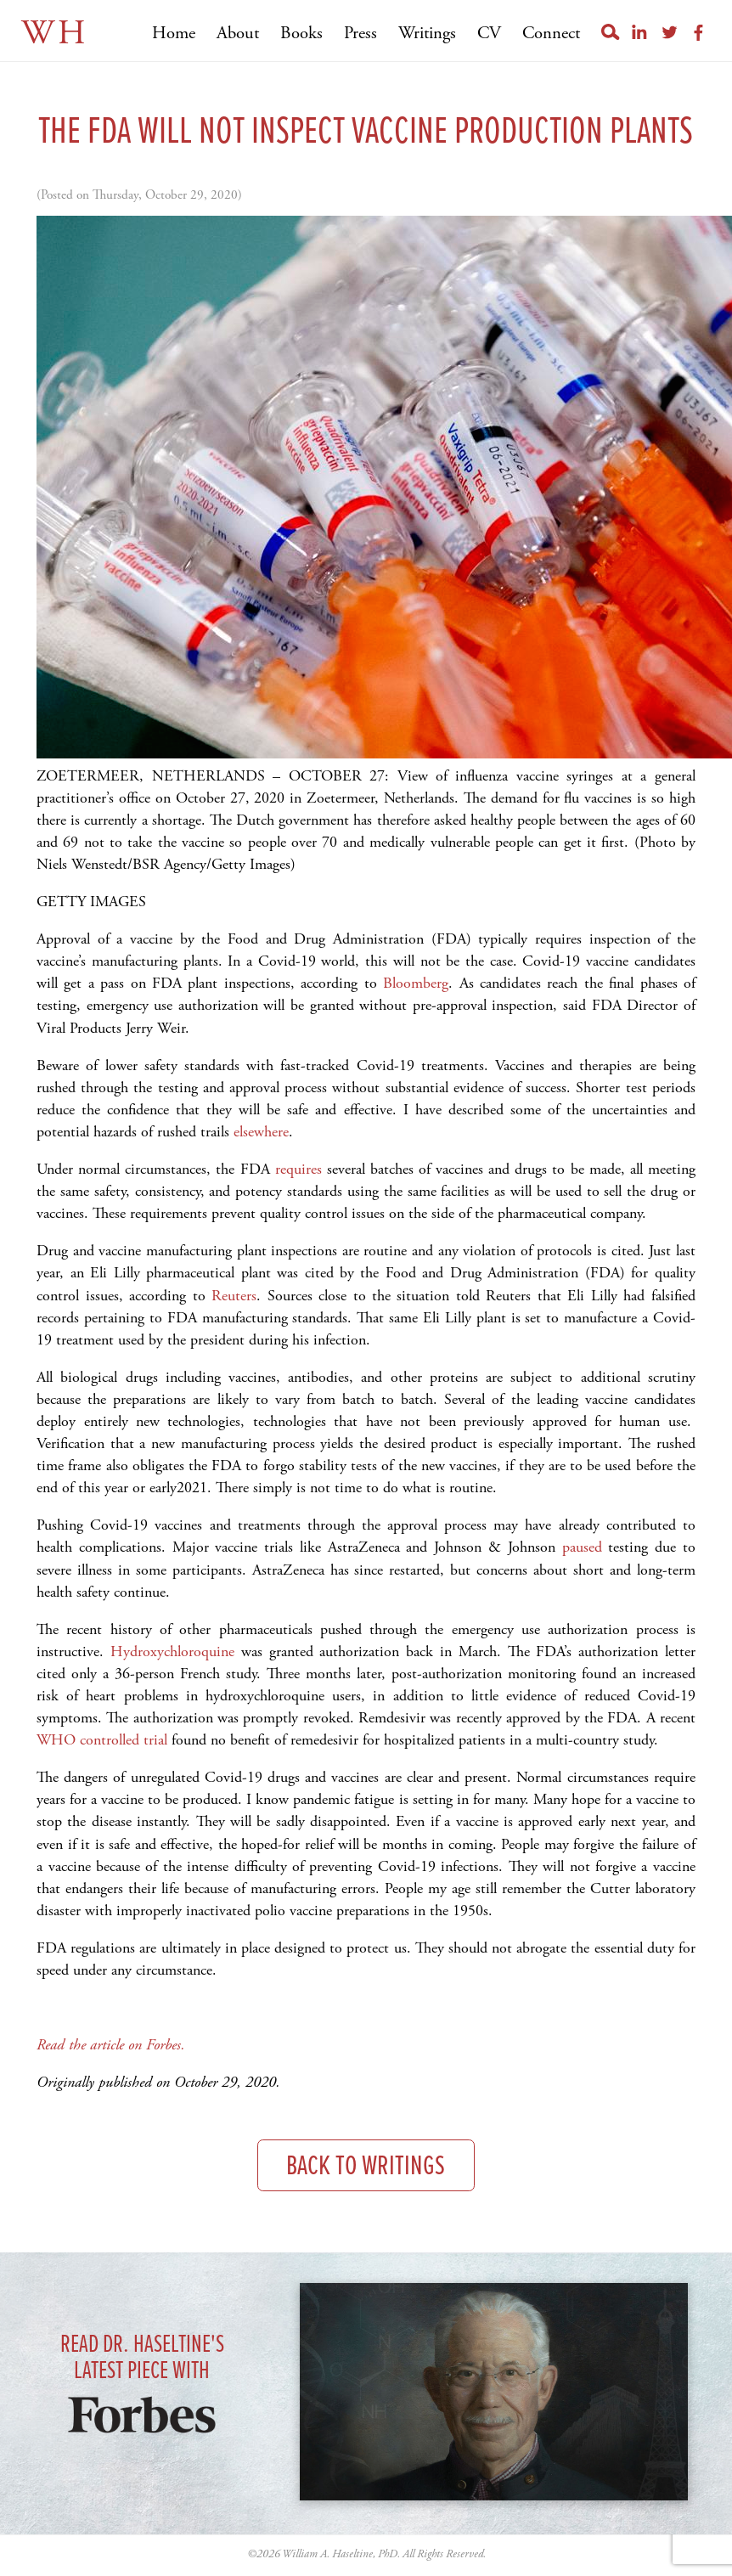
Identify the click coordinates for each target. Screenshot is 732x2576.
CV (489, 33)
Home (173, 33)
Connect (551, 33)
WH (54, 33)
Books (301, 33)
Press (360, 33)
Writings (427, 33)
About (238, 33)
